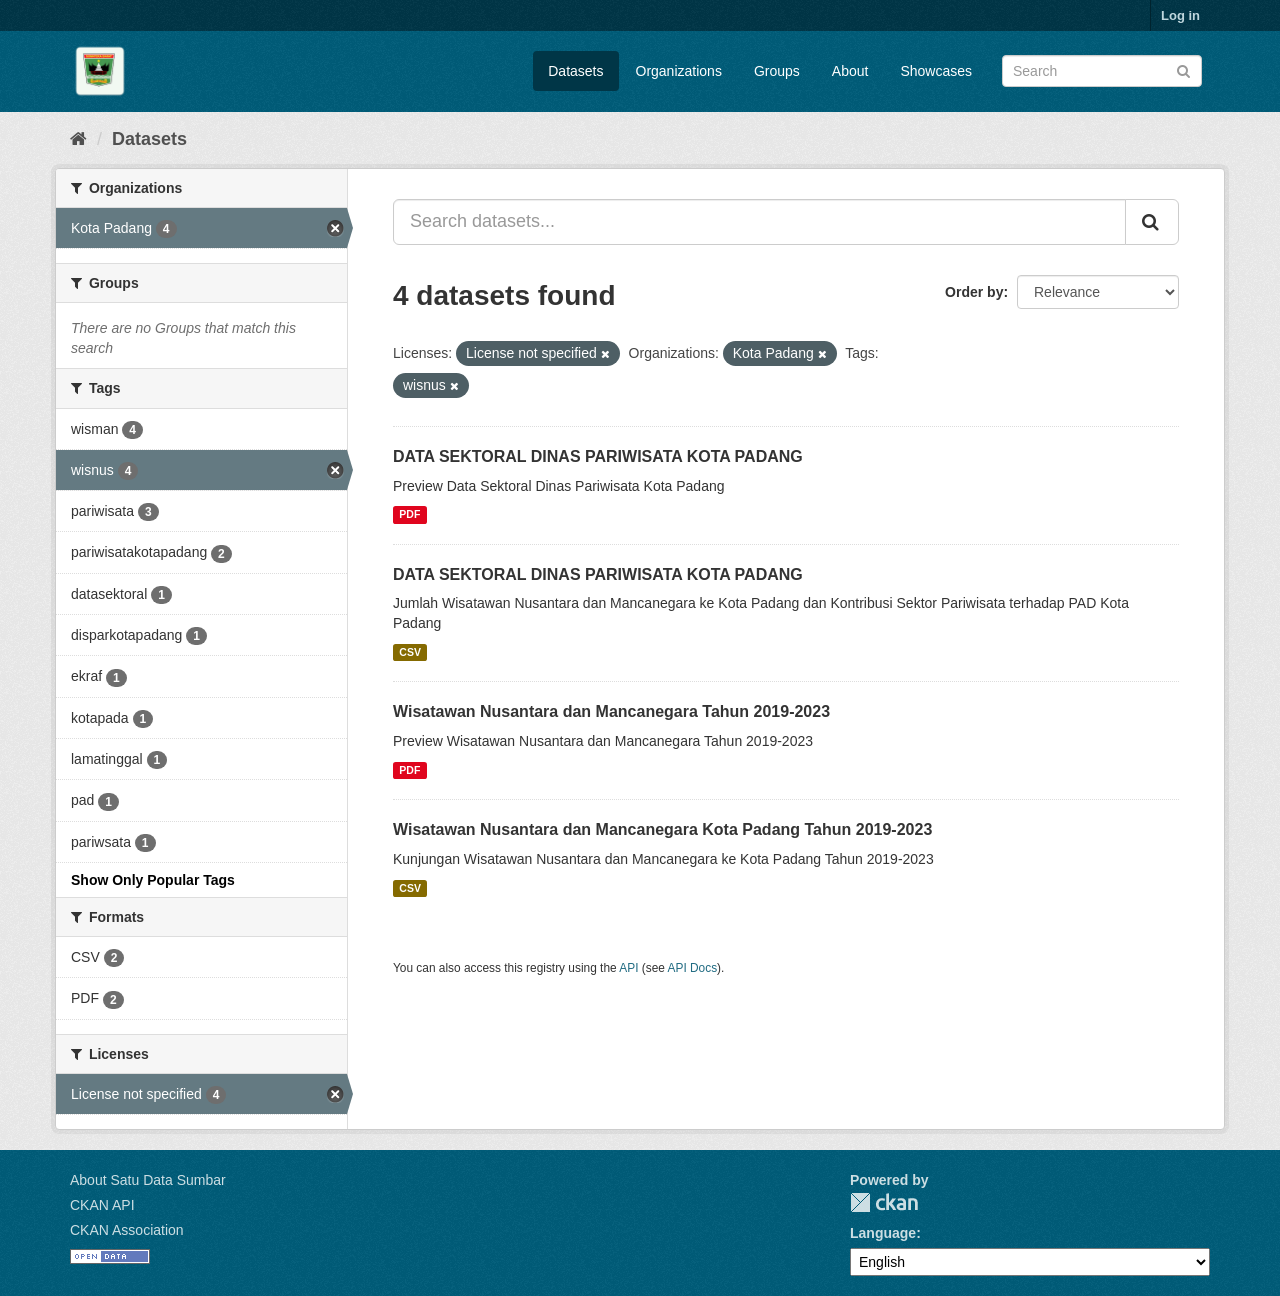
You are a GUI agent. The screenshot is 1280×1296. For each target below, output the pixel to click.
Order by (974, 292)
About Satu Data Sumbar (148, 1180)
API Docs (693, 968)
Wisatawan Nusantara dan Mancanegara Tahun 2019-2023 (611, 711)
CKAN (884, 1202)
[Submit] (1183, 69)
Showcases (936, 71)
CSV (410, 652)
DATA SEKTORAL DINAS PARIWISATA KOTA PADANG (598, 456)
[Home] (78, 139)
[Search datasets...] (759, 222)
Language (883, 1233)
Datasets (575, 71)
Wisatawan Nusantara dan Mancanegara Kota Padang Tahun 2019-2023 (662, 829)
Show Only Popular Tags (153, 880)
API (628, 968)
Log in (1180, 15)
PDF (409, 515)
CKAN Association (127, 1230)
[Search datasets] (1102, 71)
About (850, 71)
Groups (777, 71)
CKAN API (102, 1205)
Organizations (679, 71)
